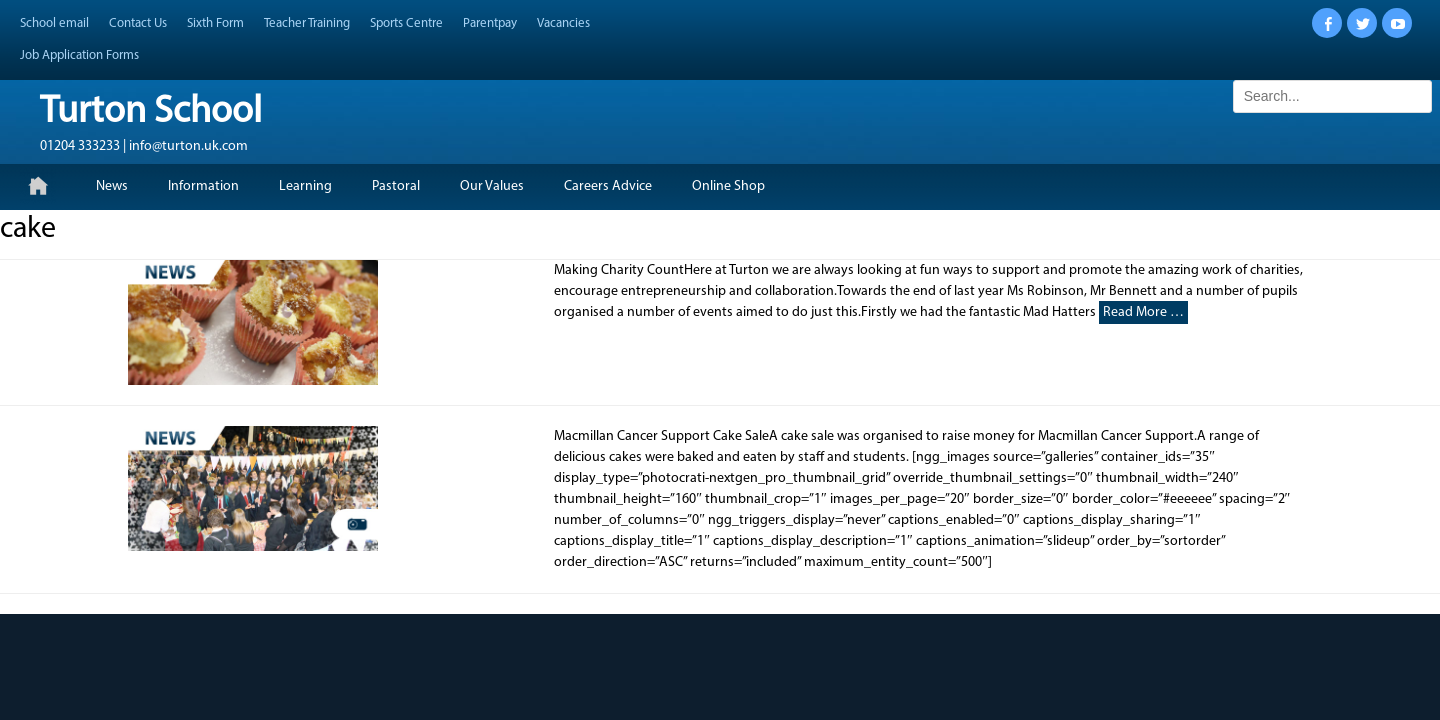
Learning (305, 186)
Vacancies (563, 23)
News (112, 186)
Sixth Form (215, 23)
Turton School (151, 112)
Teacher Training (307, 23)
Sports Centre (406, 23)
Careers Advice (608, 186)
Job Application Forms (79, 55)
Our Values (492, 186)
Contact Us (138, 23)
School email (54, 23)
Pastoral (396, 186)
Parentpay (490, 23)
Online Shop (728, 186)
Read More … (1143, 312)
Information (203, 186)
